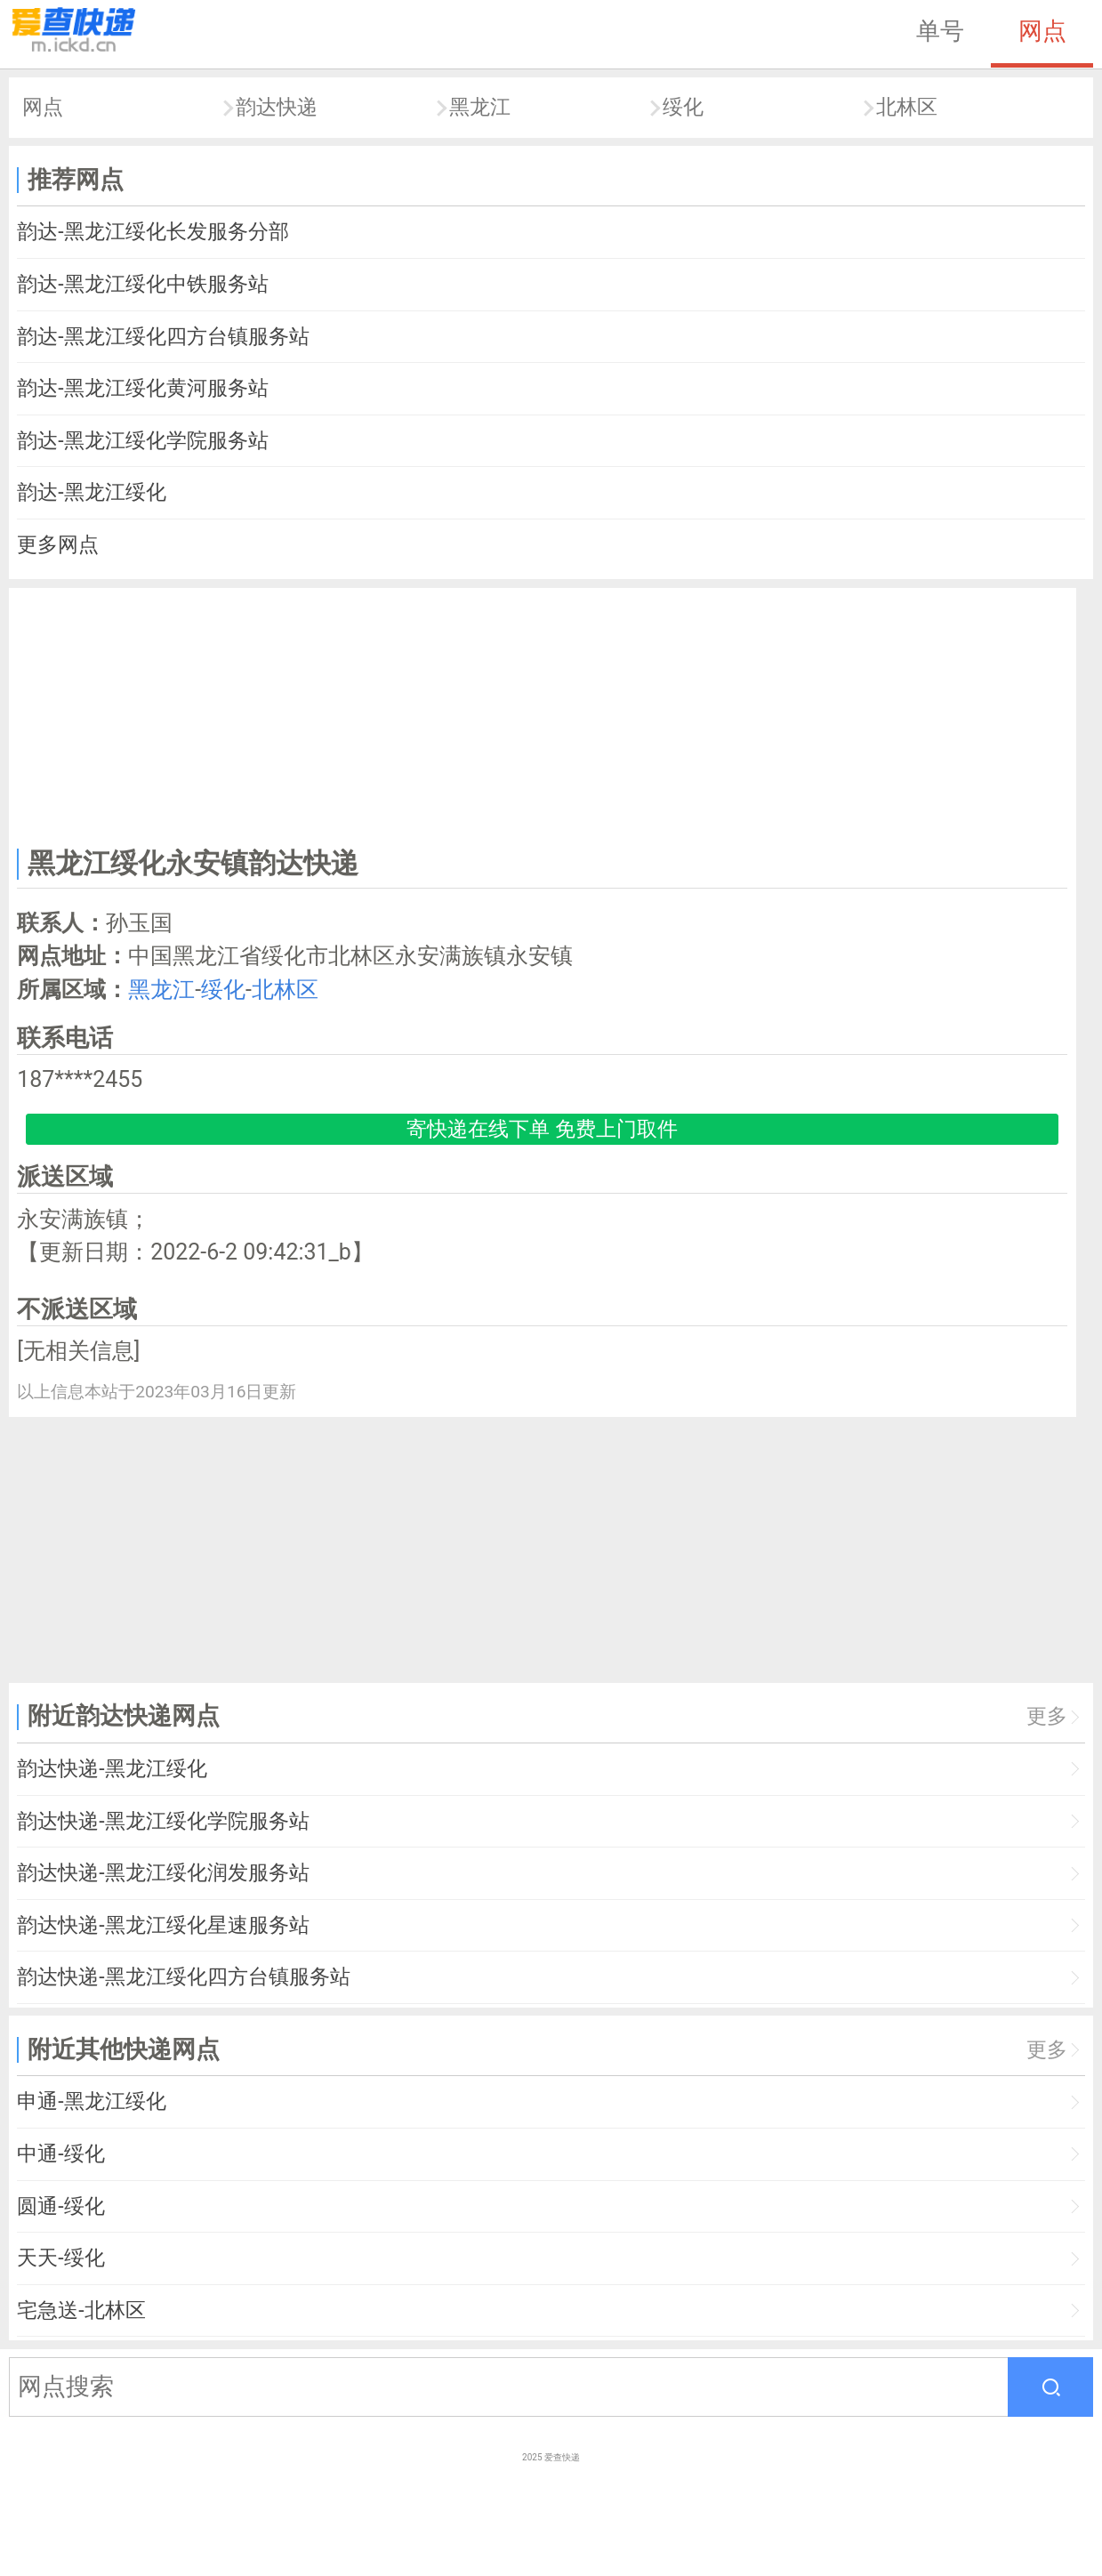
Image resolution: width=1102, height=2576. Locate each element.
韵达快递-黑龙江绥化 (111, 1769)
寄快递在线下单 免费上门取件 (542, 1129)
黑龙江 (480, 107)
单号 (940, 31)
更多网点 (58, 545)
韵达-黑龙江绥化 (91, 492)
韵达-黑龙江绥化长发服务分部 (152, 232)
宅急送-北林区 (81, 2310)
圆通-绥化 (60, 2206)
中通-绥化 (60, 2154)
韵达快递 (277, 107)
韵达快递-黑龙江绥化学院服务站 (163, 1821)
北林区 (906, 107)
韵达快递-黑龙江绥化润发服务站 (163, 1873)
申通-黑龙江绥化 (91, 2101)
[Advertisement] (542, 714)
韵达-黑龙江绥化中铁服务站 (142, 284)
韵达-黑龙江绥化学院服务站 (142, 441)
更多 (1046, 1716)
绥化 (683, 107)
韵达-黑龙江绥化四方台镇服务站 (163, 337)
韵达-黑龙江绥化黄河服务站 (142, 388)
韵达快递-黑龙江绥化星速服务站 (163, 1925)
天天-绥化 (60, 2258)
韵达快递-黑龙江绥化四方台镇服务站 (183, 1977)
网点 (1042, 31)
